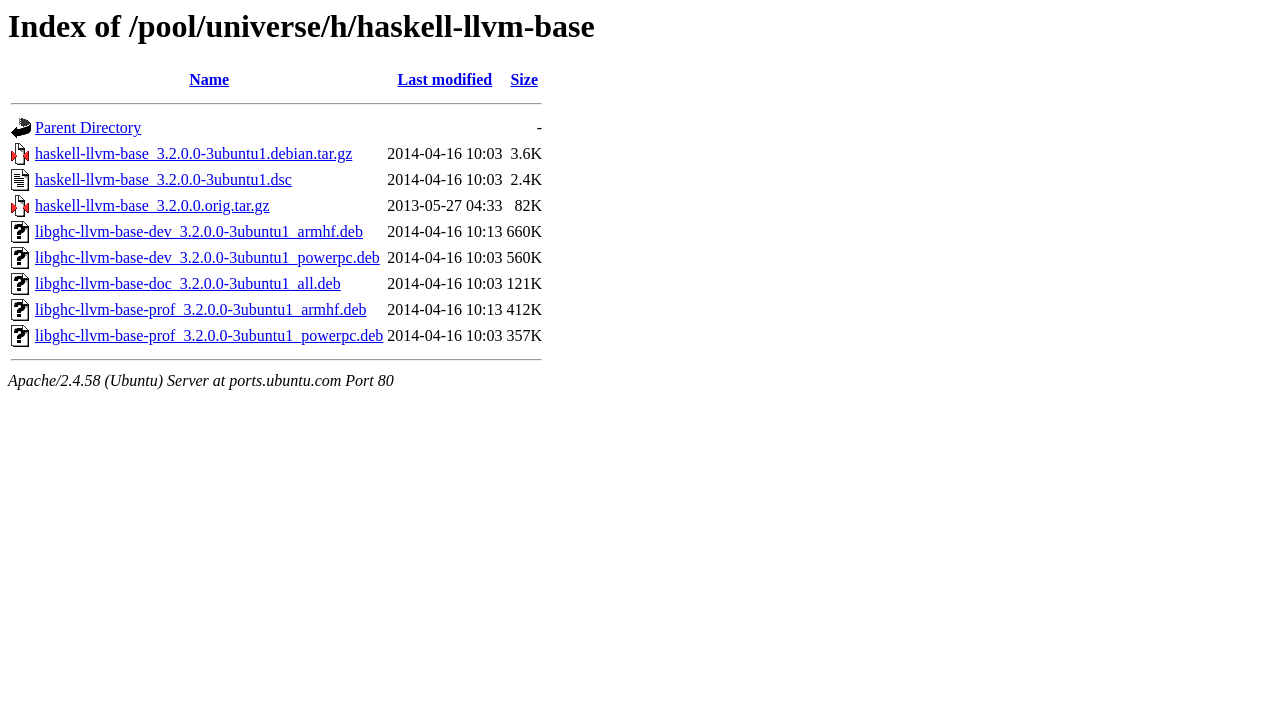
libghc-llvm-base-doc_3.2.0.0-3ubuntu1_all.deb (188, 283)
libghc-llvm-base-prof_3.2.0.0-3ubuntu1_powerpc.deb (209, 335)
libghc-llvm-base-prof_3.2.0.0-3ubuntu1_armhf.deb (200, 309)
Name (209, 79)
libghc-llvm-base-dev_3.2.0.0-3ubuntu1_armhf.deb (199, 231)
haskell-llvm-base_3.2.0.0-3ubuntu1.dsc (163, 179)
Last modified (445, 79)
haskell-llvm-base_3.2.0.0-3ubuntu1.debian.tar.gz (193, 153)
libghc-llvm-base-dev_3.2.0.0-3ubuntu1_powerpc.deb (207, 257)
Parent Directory (88, 127)
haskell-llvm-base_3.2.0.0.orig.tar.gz (152, 205)
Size (524, 79)
